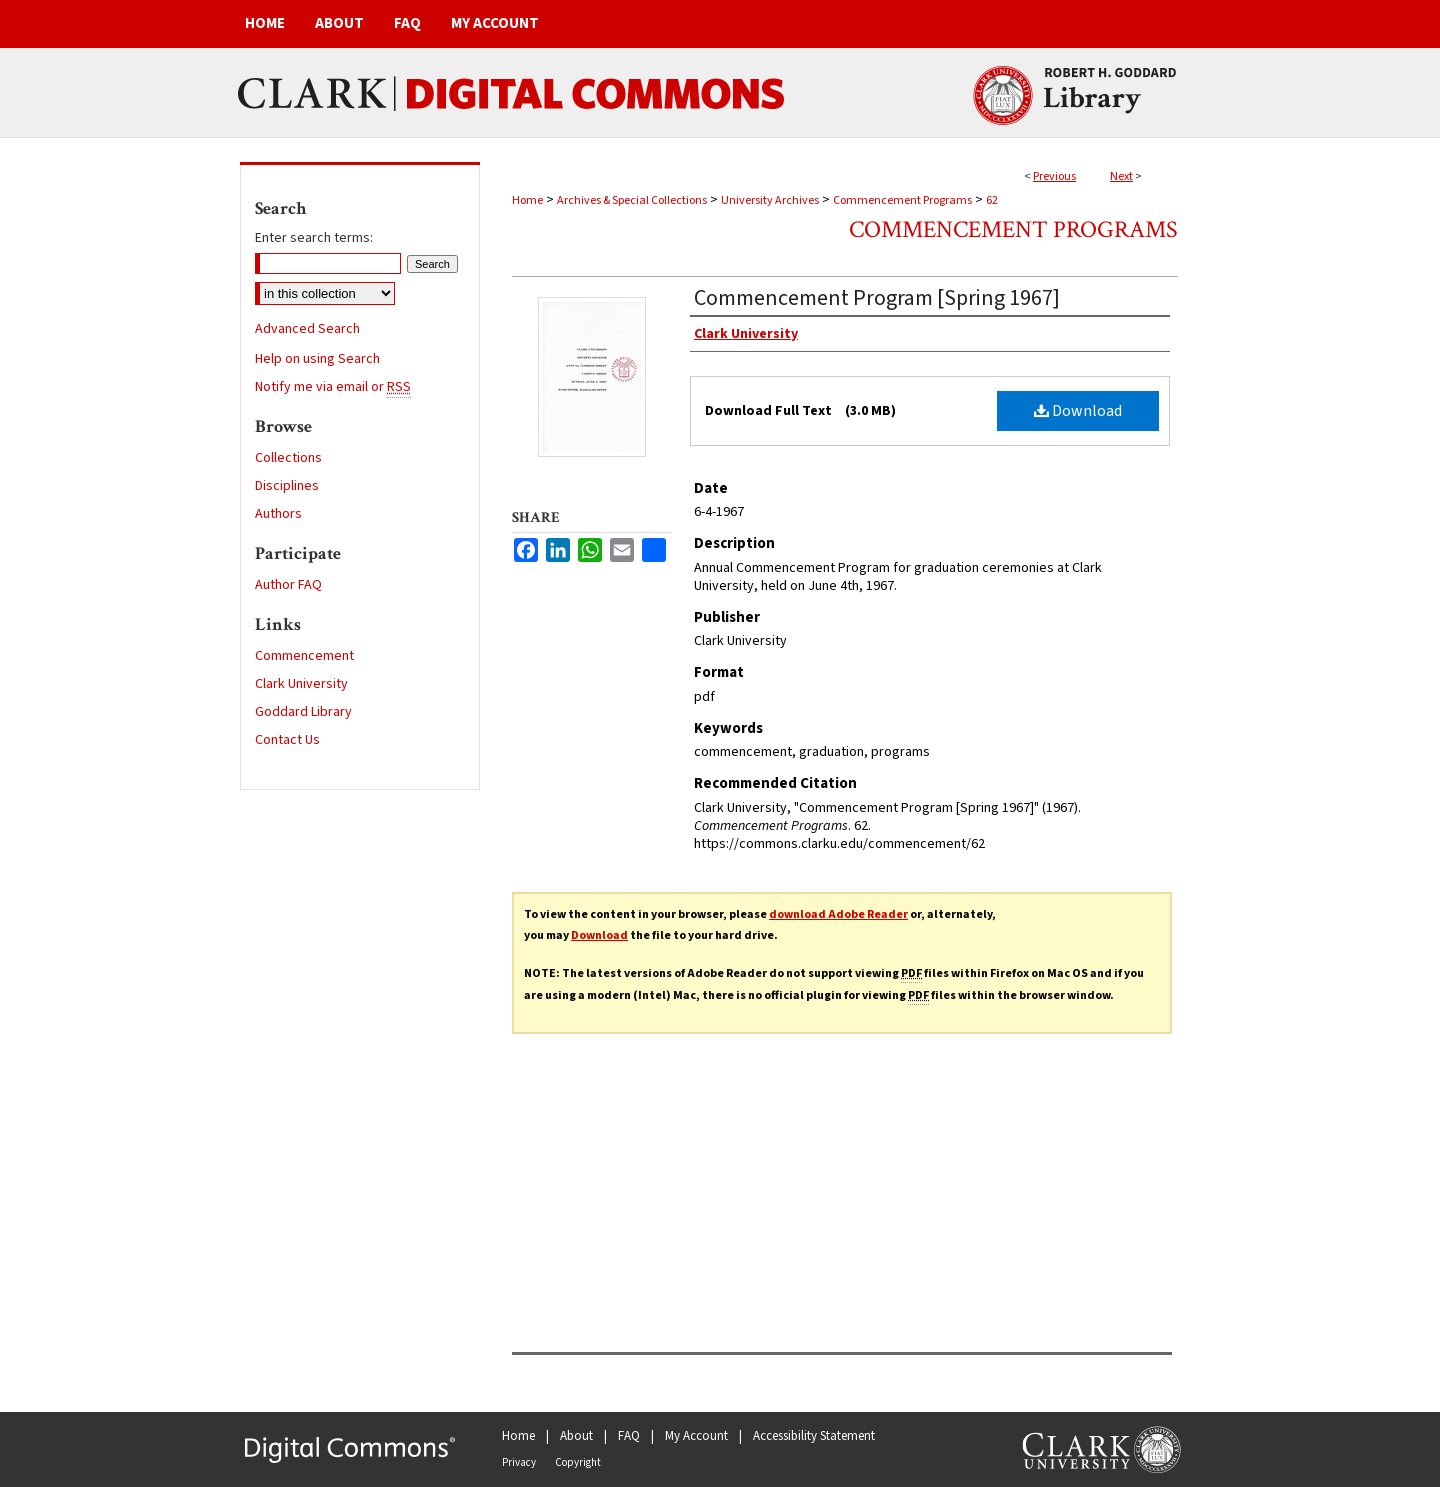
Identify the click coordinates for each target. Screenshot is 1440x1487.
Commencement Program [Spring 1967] (877, 298)
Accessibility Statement (814, 1436)
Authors (278, 514)
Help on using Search (317, 359)
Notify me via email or (333, 387)
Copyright (578, 1462)
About (576, 1436)
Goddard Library (303, 712)
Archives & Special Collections (632, 200)
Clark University (301, 684)
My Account (696, 1436)
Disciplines (287, 486)
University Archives (770, 200)
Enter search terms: (314, 238)
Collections (288, 458)
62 (992, 200)
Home (527, 200)
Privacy (519, 1462)
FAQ (629, 1436)
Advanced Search (307, 329)
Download (1078, 411)
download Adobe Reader (838, 914)
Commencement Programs (902, 200)
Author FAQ (288, 585)
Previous (1054, 176)
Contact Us (287, 740)
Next (1121, 176)
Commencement (304, 656)
